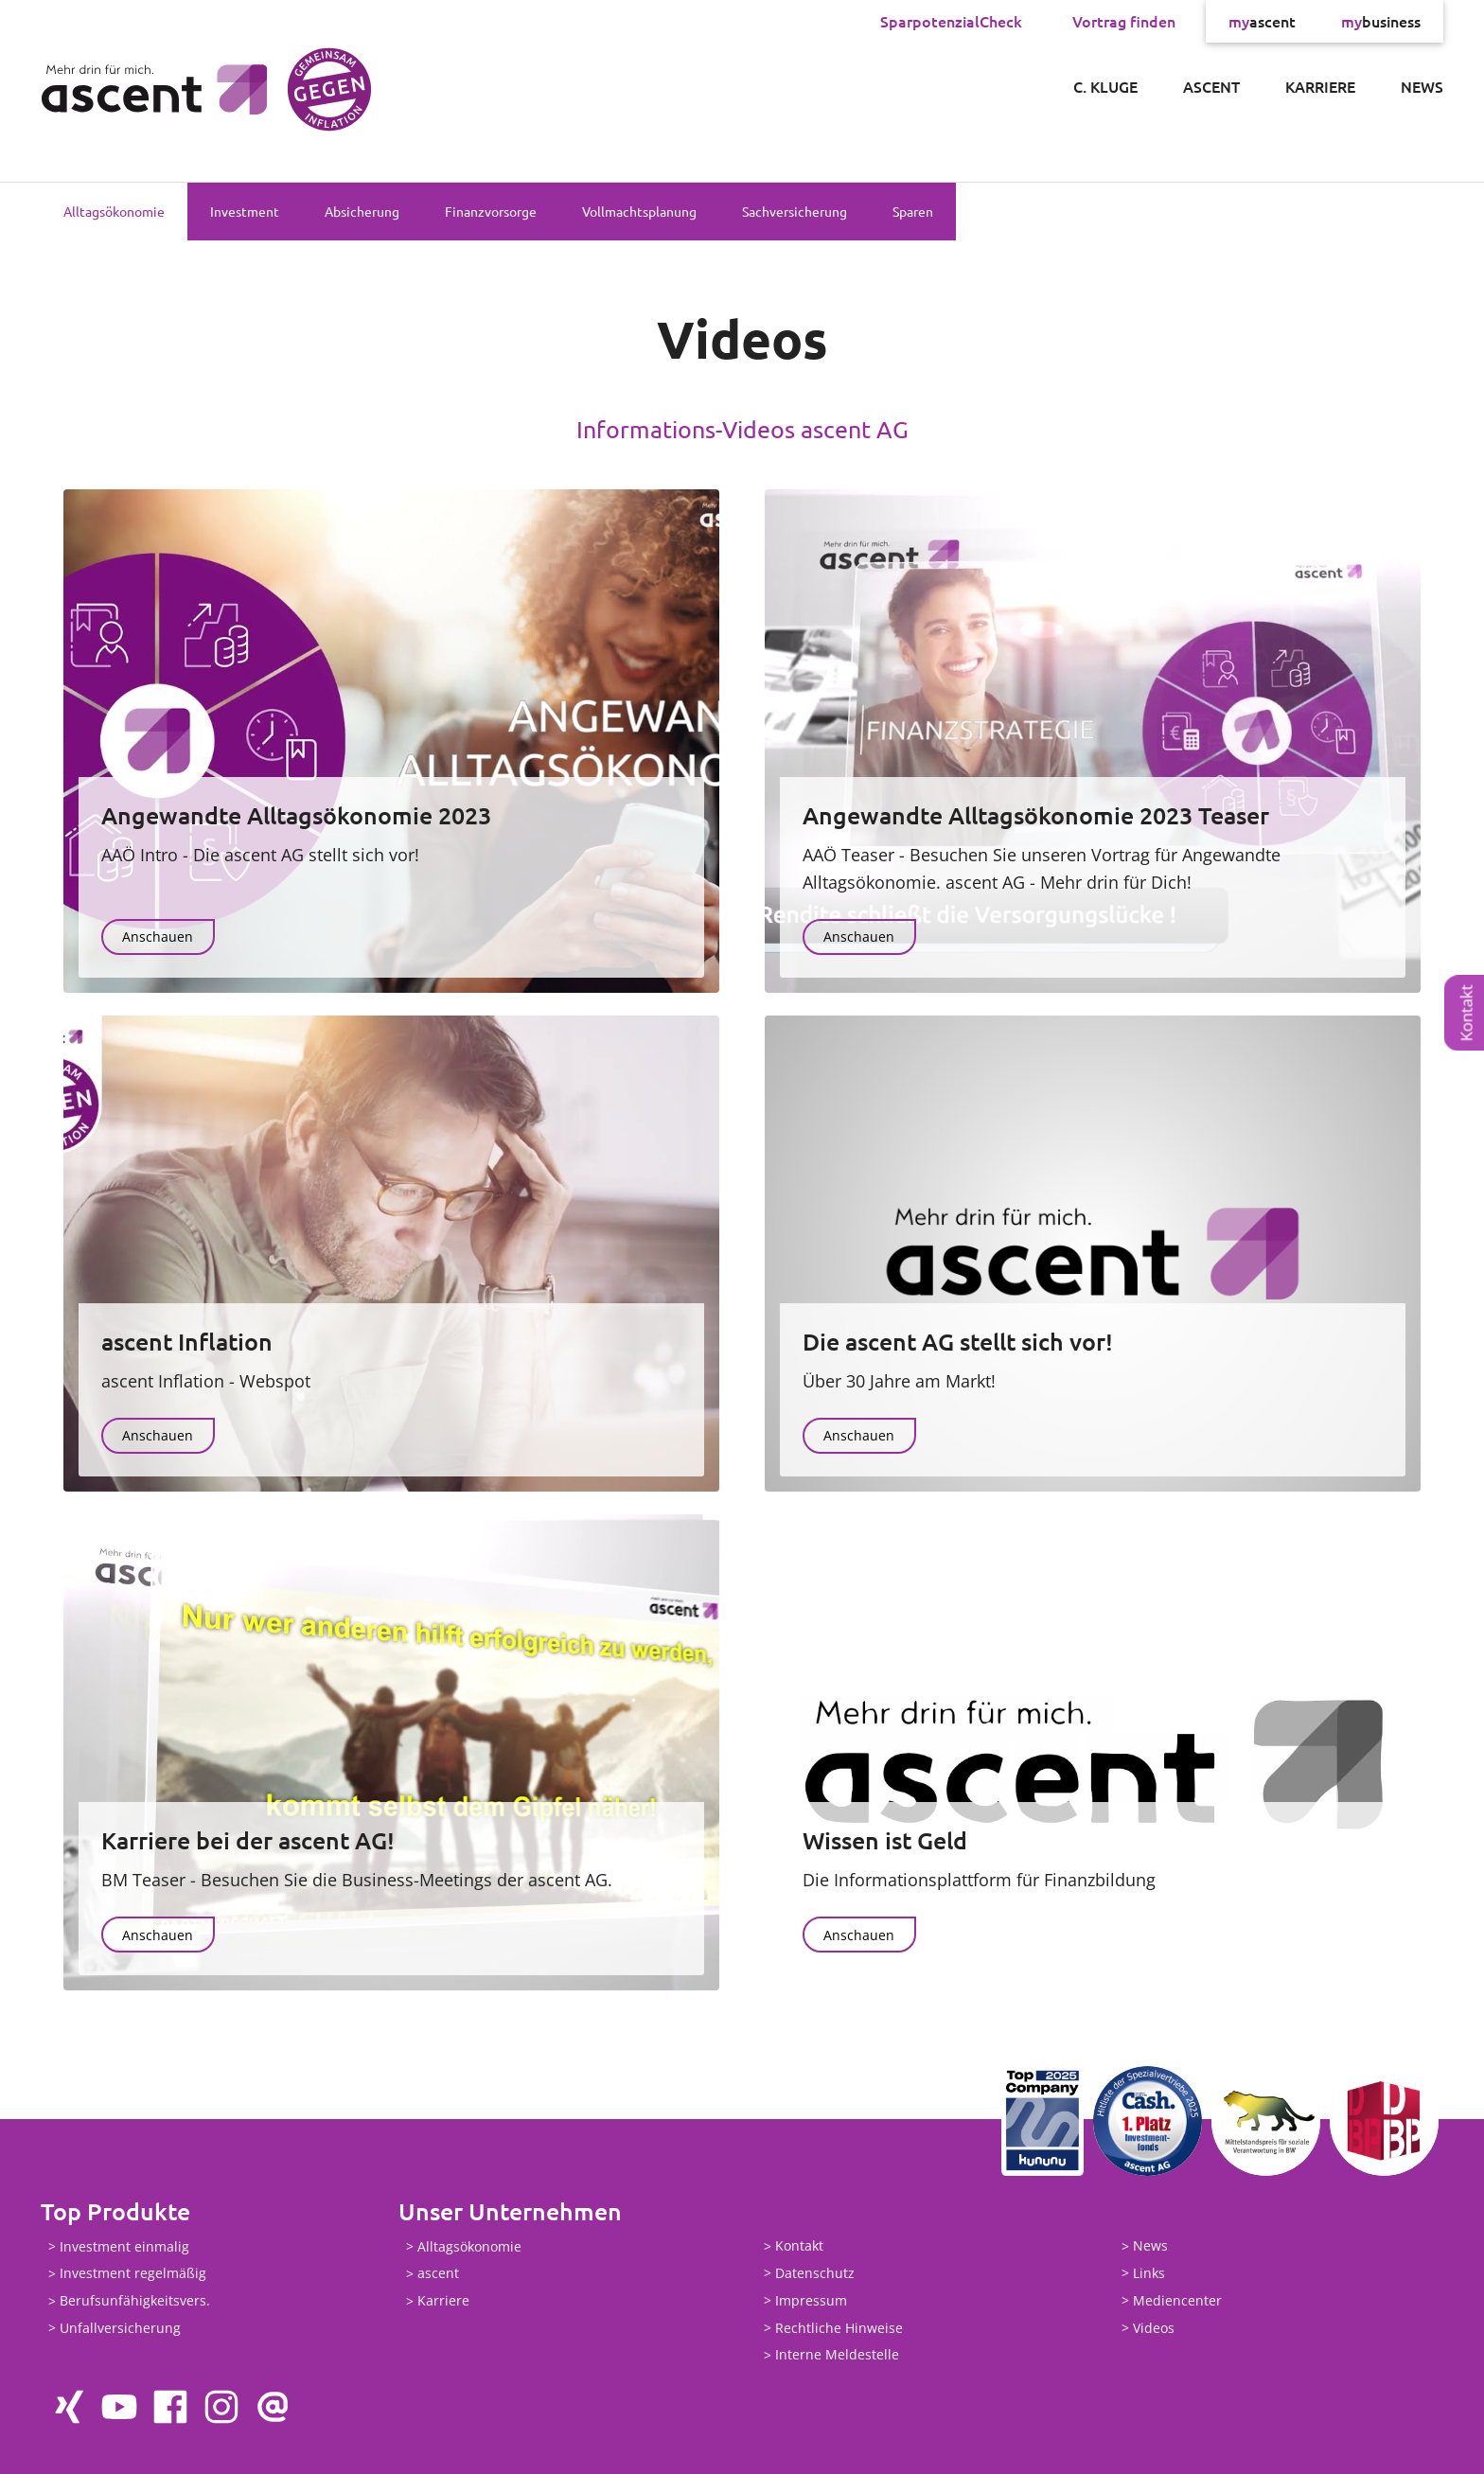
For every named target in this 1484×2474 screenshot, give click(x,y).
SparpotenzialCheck (951, 20)
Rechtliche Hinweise (839, 2328)
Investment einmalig (124, 2246)
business (1381, 20)
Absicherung (362, 211)
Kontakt (1466, 1012)
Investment (244, 211)
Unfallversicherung (120, 2328)
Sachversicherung (794, 211)
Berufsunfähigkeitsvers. (135, 2301)
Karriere (1320, 86)
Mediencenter (1177, 2300)
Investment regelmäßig (133, 2274)
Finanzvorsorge (491, 211)
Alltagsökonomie (114, 211)
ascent (1262, 20)
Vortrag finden (1123, 20)
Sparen (912, 211)
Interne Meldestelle (837, 2355)
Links (1149, 2273)
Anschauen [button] (157, 936)
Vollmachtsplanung (639, 211)
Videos (1154, 2328)
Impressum (811, 2300)
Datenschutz (815, 2273)
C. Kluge (1105, 86)
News (1422, 86)
